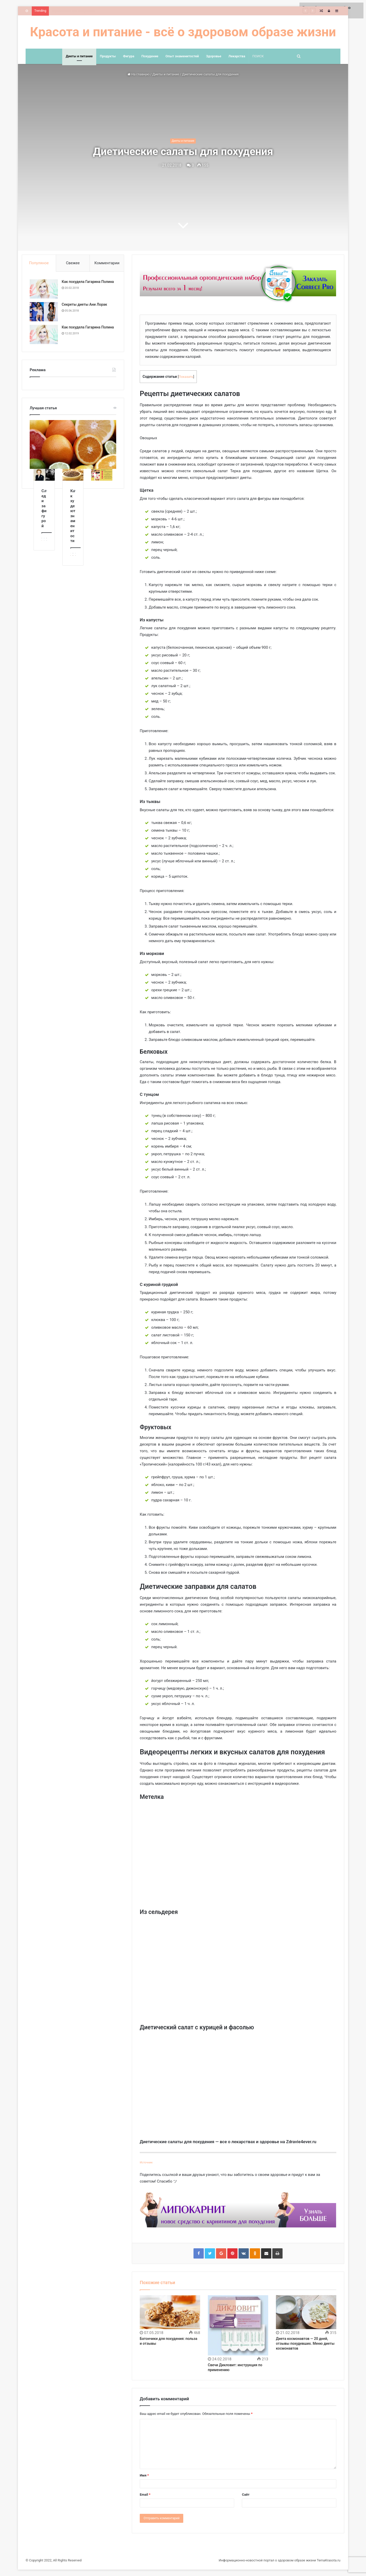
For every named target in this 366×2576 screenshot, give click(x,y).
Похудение (150, 56)
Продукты (108, 56)
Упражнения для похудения (73, 11)
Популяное (39, 263)
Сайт (245, 2494)
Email (145, 2494)
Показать (186, 377)
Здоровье (213, 56)
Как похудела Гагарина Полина (88, 282)
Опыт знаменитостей (182, 56)
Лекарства (237, 56)
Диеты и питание (79, 56)
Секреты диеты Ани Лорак (84, 304)
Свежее (73, 263)
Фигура (128, 56)
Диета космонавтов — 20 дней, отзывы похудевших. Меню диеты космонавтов (305, 2343)
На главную (138, 74)
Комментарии (107, 263)
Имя (144, 2475)
